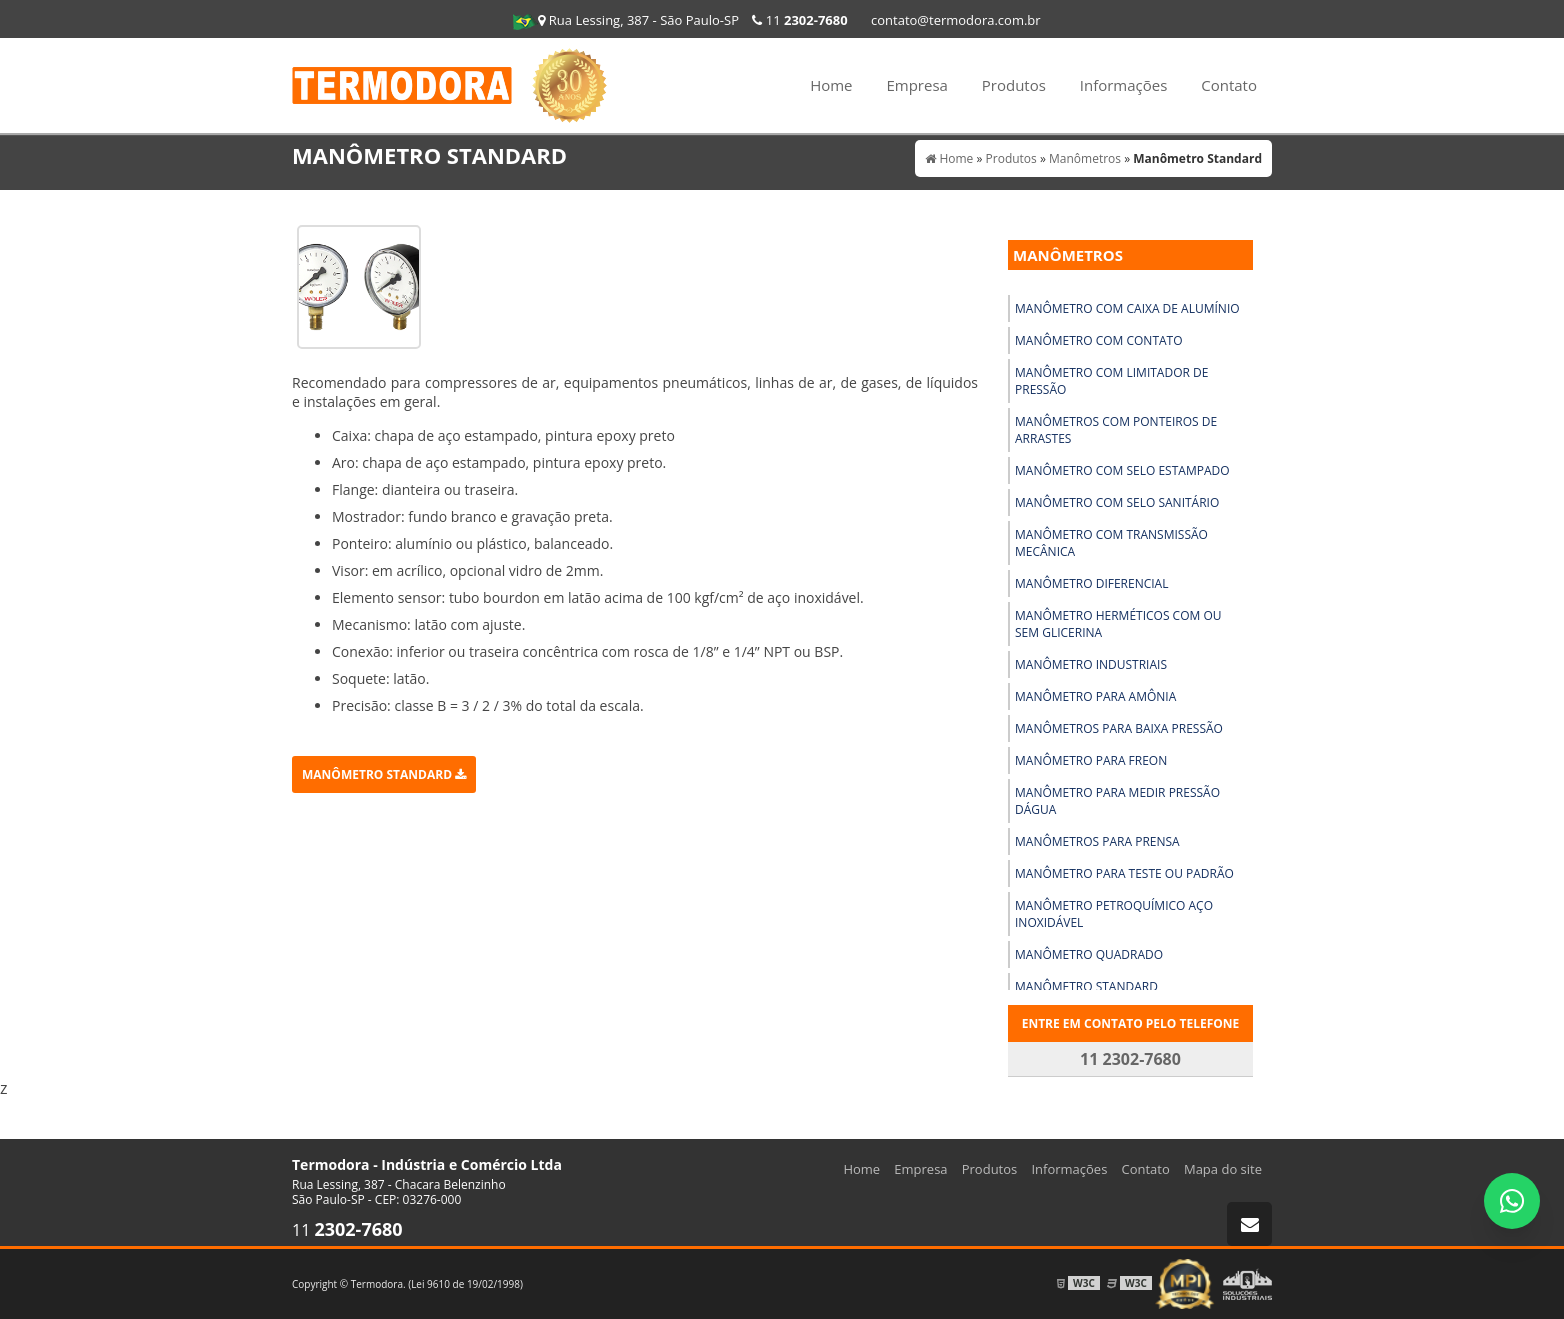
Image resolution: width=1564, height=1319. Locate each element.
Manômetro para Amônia (1095, 696)
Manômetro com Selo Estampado (1122, 470)
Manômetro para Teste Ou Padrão (1124, 873)
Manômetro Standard (384, 774)
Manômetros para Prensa (1097, 841)
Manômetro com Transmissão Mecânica (1111, 543)
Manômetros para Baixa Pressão (1119, 728)
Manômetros (1068, 255)
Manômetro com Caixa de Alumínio (1127, 308)
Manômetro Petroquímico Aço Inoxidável (1114, 914)
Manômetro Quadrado (1089, 954)
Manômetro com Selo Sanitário (1117, 502)
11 (799, 20)
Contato (1229, 85)
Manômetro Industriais (1091, 664)
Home (831, 85)
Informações (1124, 85)
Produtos (1014, 85)
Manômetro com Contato (1099, 340)
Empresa (916, 85)
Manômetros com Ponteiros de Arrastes (1116, 430)
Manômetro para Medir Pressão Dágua (1117, 801)
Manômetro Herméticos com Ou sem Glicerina (1118, 624)
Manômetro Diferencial (1091, 583)
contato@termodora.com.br (956, 20)
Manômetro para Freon (1091, 760)
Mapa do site (1223, 1169)
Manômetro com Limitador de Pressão (1111, 381)
